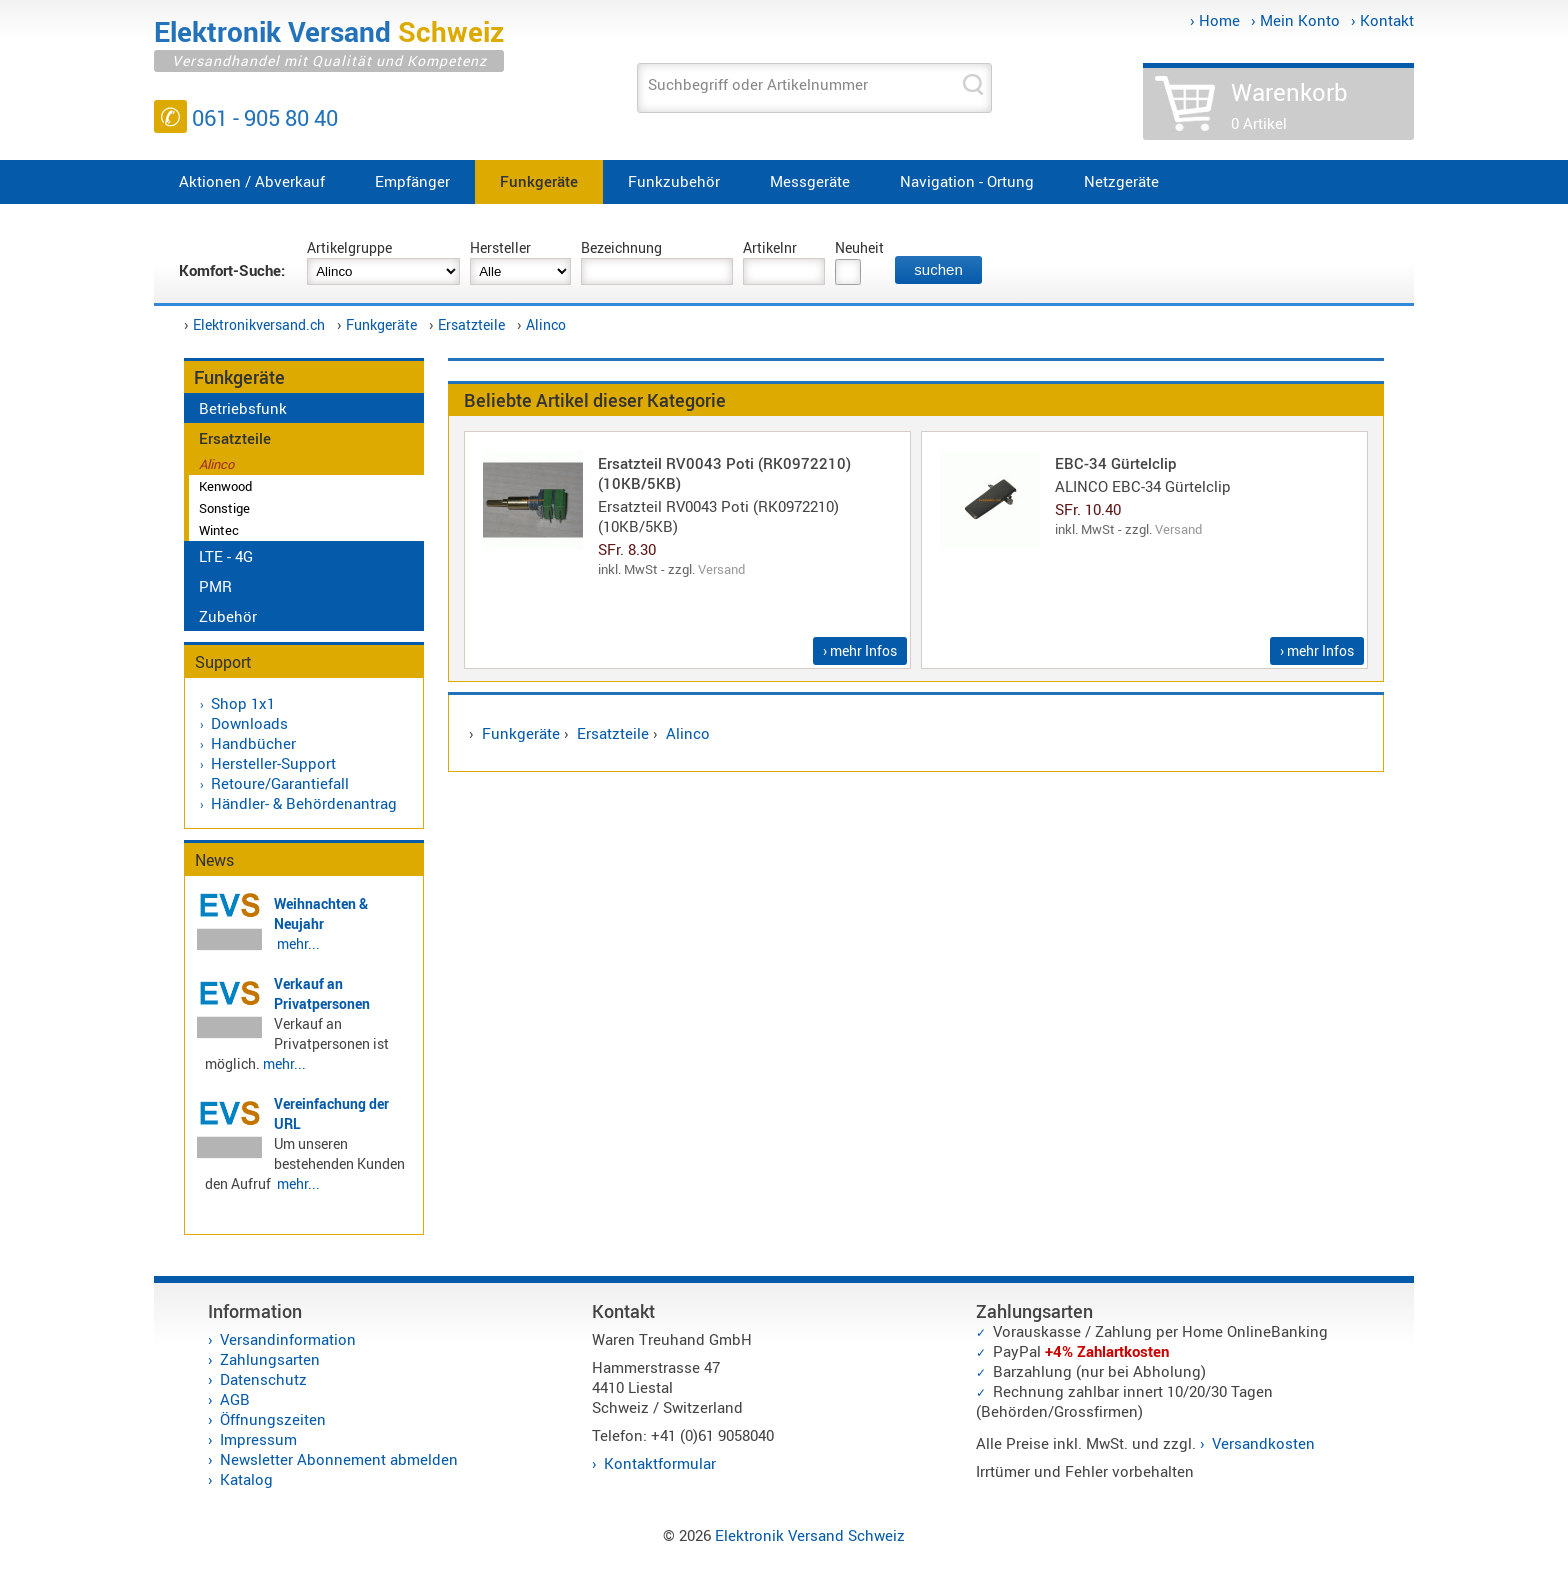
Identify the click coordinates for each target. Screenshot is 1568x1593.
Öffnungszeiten (273, 1419)
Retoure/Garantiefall (280, 783)
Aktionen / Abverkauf (252, 181)
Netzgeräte (1121, 181)
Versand (721, 569)
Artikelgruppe (349, 247)
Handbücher (253, 743)
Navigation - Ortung (967, 181)
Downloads (249, 723)
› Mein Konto (1295, 20)
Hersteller (500, 247)
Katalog (246, 1479)
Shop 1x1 (243, 703)
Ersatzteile (471, 324)
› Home (1215, 20)
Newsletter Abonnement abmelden (339, 1459)
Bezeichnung (621, 247)
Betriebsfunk (243, 408)
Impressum (258, 1439)
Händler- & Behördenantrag (304, 803)
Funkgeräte (539, 181)
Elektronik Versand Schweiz (810, 1535)
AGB (235, 1399)
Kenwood (225, 486)
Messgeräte (810, 181)
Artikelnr (770, 247)
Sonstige (224, 508)
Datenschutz (263, 1379)
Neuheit (859, 247)
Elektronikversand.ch (259, 324)
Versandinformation (288, 1339)
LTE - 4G (226, 556)
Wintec (219, 530)
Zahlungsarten (270, 1359)
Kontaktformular (660, 1463)
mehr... (298, 943)
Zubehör (228, 616)
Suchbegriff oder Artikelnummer (758, 84)
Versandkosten (1263, 1443)
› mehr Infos (860, 650)
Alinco (546, 324)
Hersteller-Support (273, 763)
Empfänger (412, 181)
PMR (215, 586)
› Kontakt (1382, 20)
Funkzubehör (674, 181)
